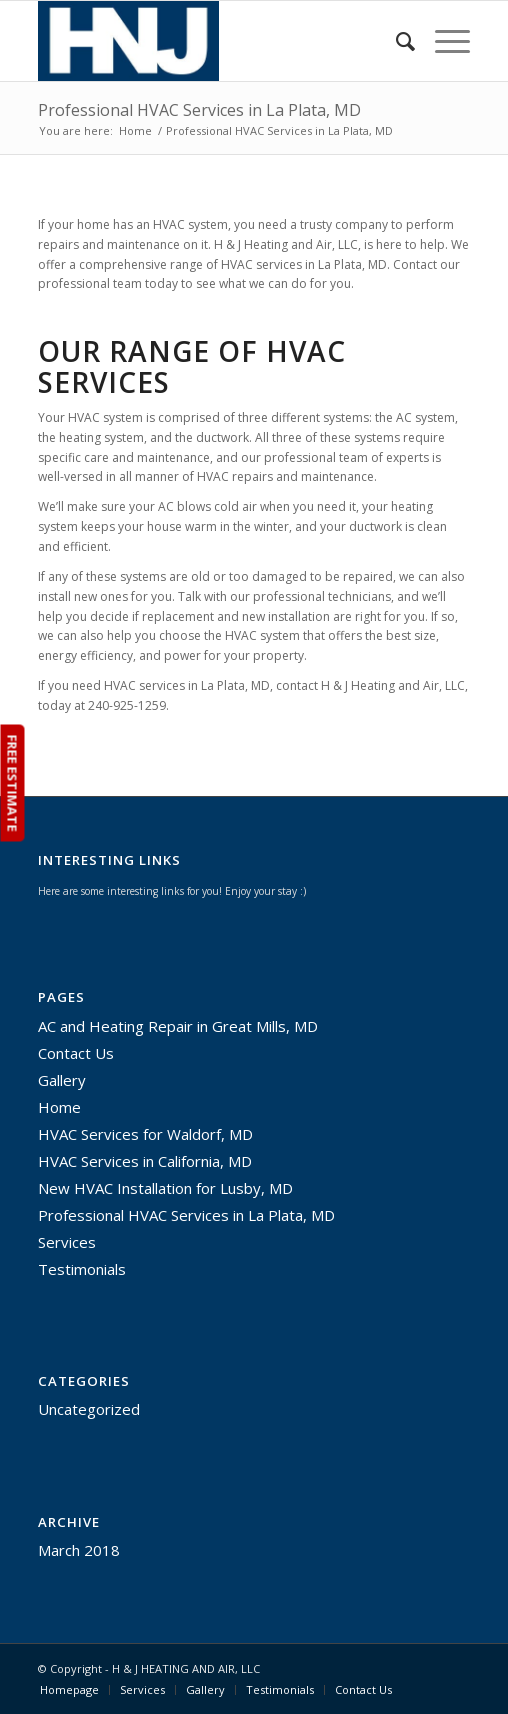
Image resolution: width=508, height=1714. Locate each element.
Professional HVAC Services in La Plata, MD (199, 110)
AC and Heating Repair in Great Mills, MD (178, 1026)
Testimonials (82, 1269)
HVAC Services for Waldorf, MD (145, 1134)
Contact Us (76, 1053)
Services (67, 1242)
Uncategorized (89, 1409)
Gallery (62, 1080)
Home (135, 130)
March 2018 (79, 1550)
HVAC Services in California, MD (145, 1161)
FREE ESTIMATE (12, 783)
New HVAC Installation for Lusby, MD (165, 1188)
